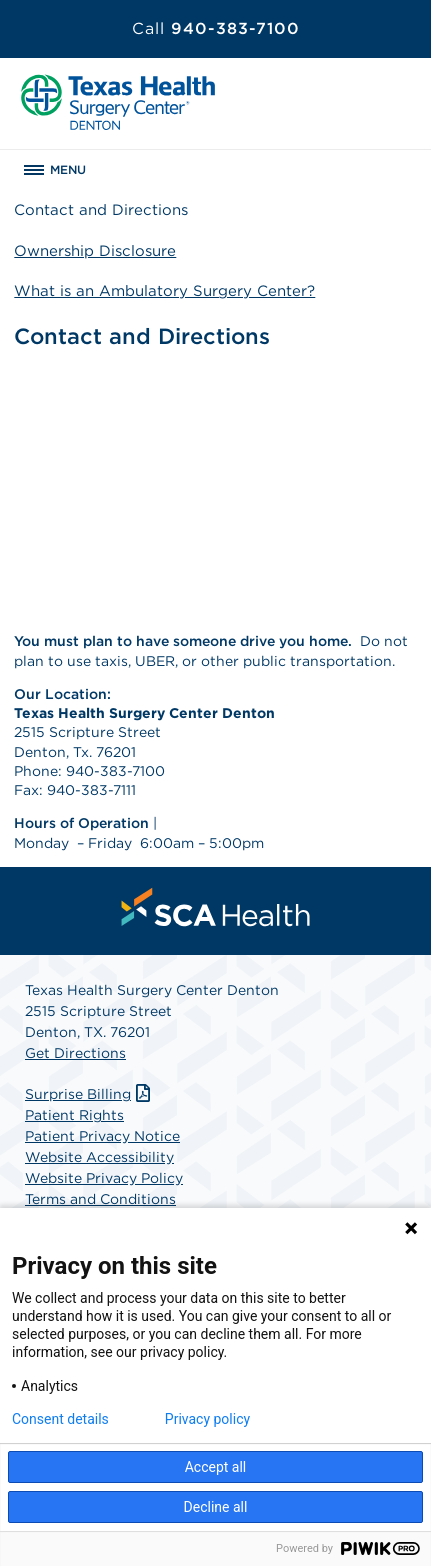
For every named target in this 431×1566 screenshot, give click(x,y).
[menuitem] (216, 907)
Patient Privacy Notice (102, 1136)
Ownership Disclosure (95, 251)
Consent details (60, 1419)
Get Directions (75, 1053)
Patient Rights (74, 1115)
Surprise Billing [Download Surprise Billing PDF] (89, 1094)
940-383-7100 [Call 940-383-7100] (216, 28)
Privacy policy (207, 1419)
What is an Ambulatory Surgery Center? (164, 291)
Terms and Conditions (100, 1199)
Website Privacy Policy (104, 1178)
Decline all (216, 1507)
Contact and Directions (101, 210)
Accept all (216, 1467)
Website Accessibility (99, 1157)
